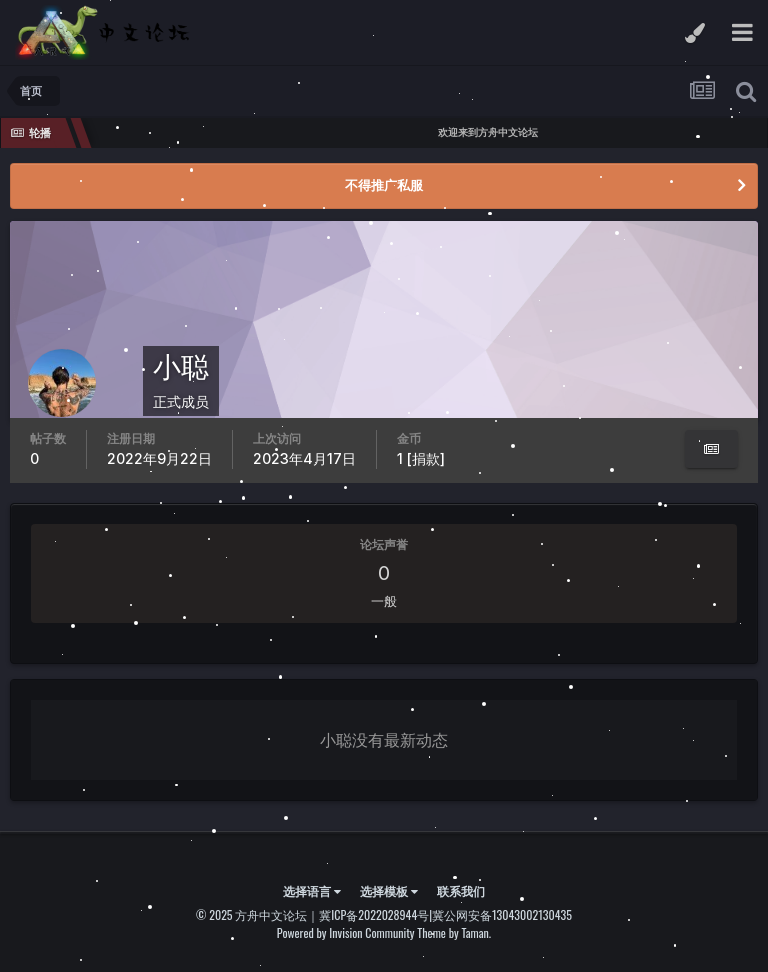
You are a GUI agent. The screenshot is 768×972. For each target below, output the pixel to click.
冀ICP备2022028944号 (374, 914)
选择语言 (312, 890)
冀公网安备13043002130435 (502, 914)
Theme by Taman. (454, 932)
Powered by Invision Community (346, 932)
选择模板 (389, 890)
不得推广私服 (384, 185)
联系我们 (461, 890)
